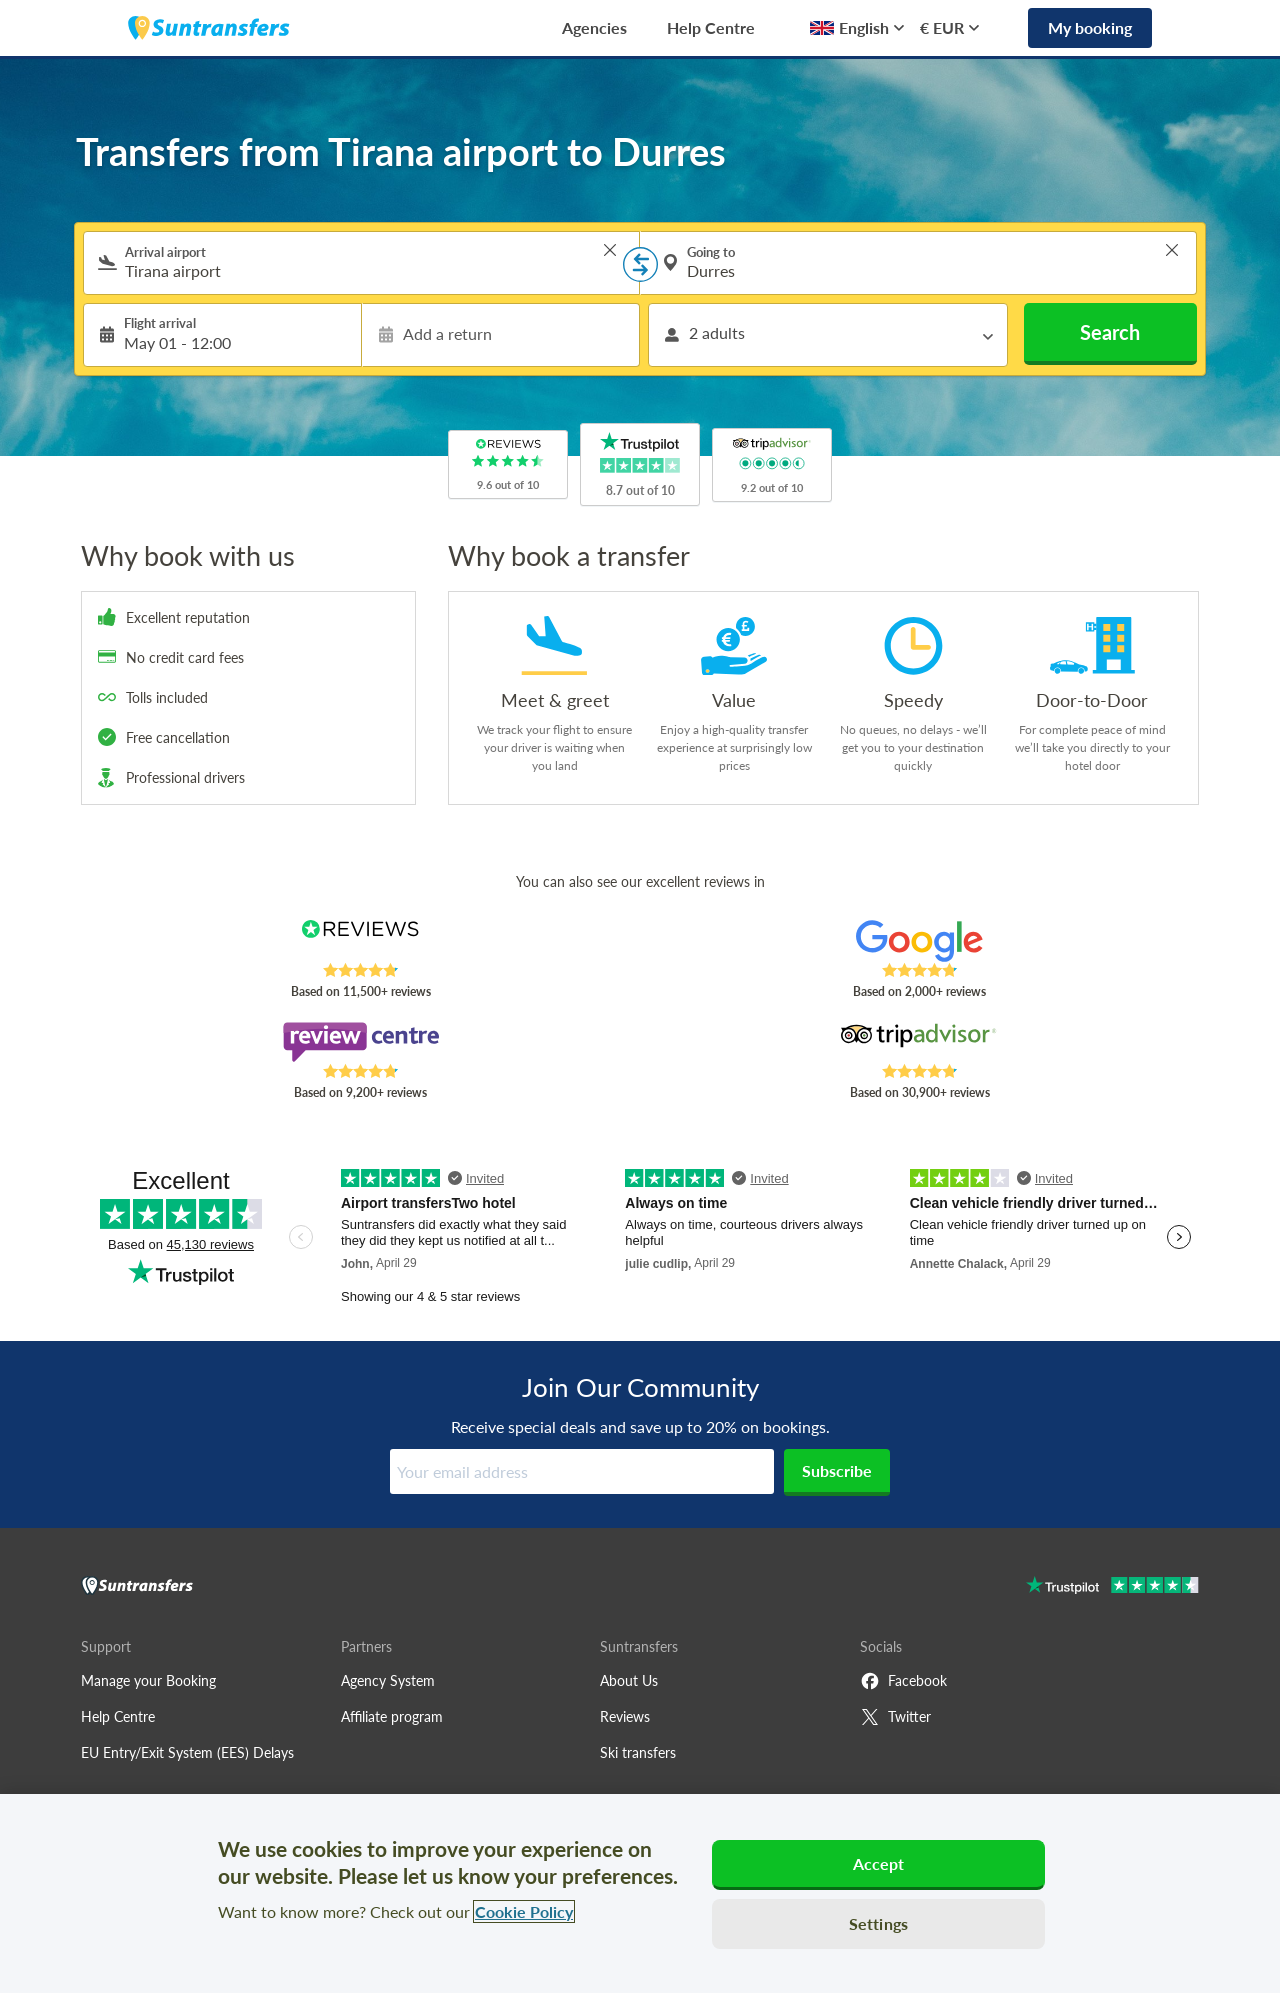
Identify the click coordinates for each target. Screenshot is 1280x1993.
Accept (879, 1863)
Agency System (388, 1680)
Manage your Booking (148, 1680)
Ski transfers (638, 1752)
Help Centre (711, 27)
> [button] (610, 250)
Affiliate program (392, 1716)
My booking (1090, 27)
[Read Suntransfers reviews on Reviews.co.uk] (360, 941)
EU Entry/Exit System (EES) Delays (187, 1752)
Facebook (903, 1681)
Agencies (594, 27)
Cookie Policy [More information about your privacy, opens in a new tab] (524, 1911)
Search (1110, 332)
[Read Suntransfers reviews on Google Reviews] (919, 941)
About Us (629, 1680)
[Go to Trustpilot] (1112, 1587)
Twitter (895, 1717)
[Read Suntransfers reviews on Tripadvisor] (919, 1042)
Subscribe (837, 1470)
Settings (878, 1923)
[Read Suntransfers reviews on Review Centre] (360, 1042)
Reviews (625, 1716)
